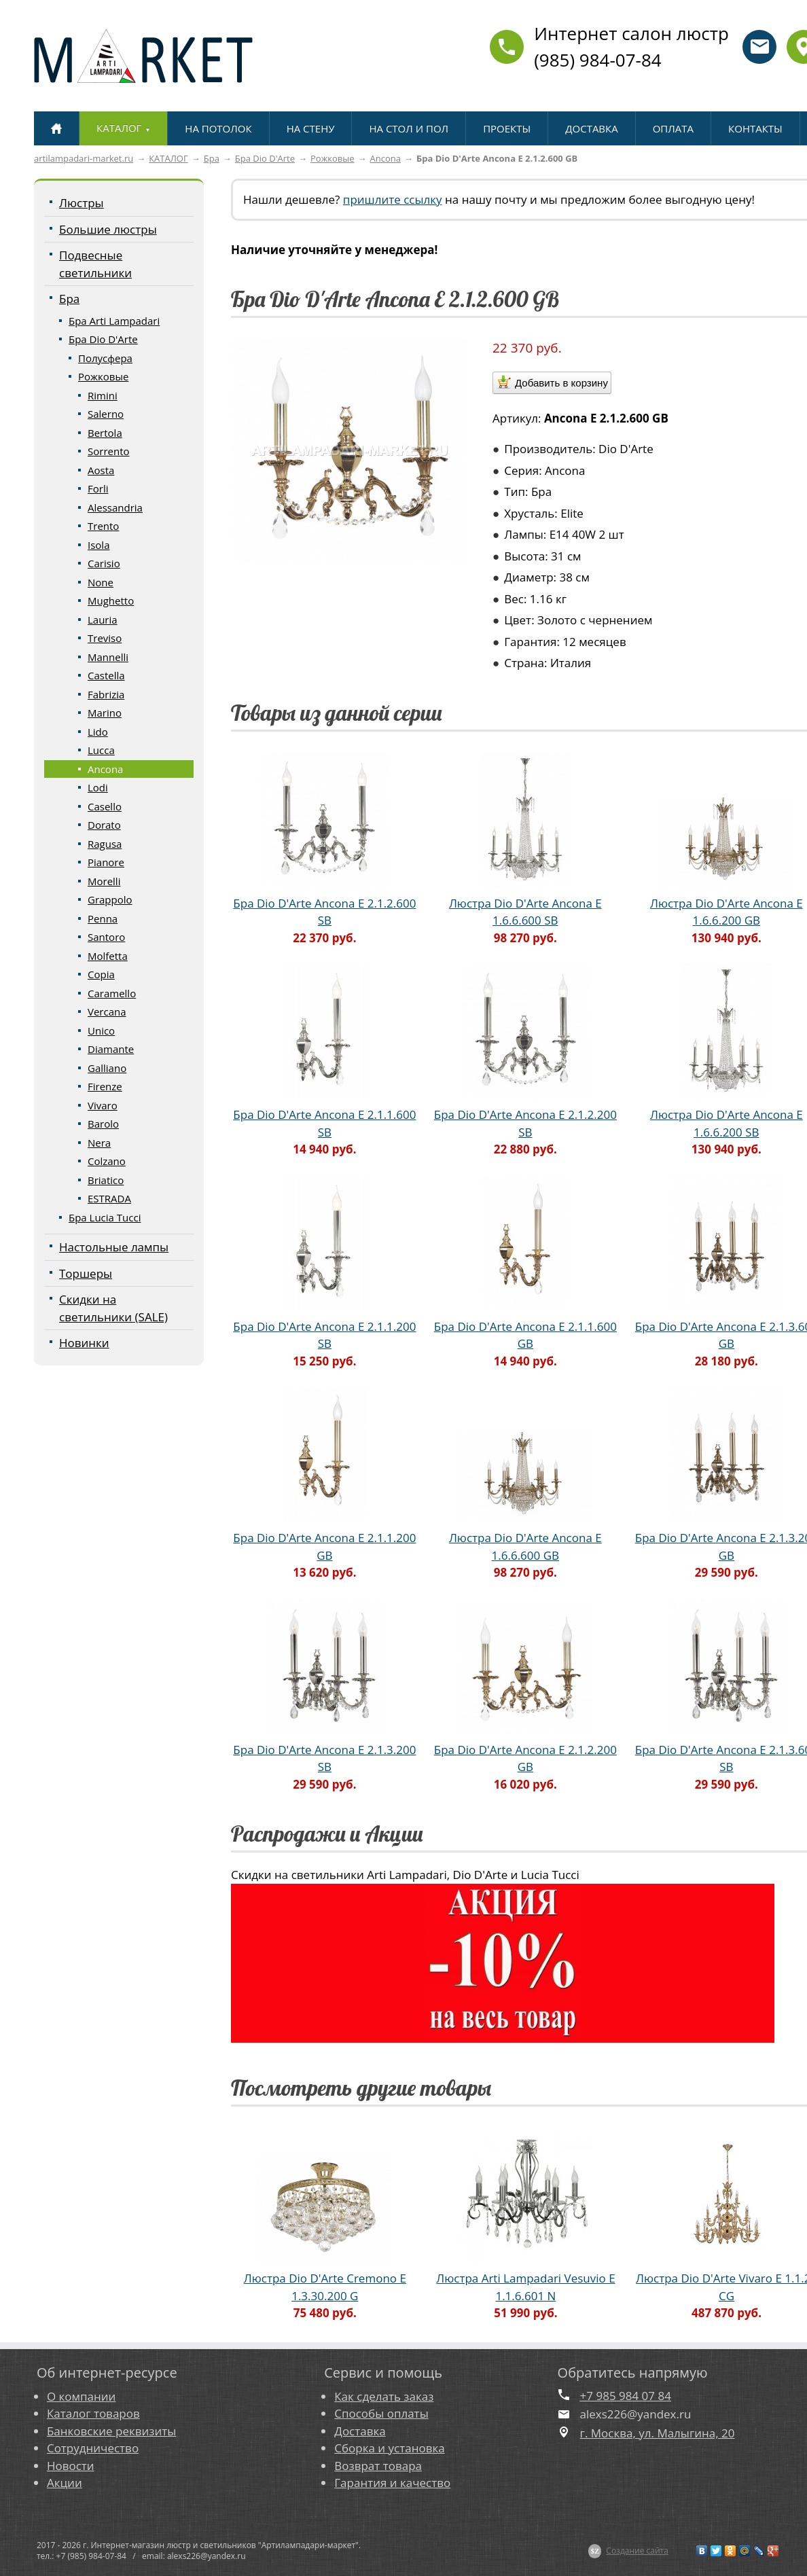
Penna (103, 918)
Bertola (105, 433)
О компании (81, 2396)
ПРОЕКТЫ (507, 128)
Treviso (105, 638)
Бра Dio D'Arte (265, 158)
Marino (105, 712)
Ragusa (105, 844)
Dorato (104, 824)
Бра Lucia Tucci (105, 1217)
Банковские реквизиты (111, 2431)
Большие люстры (108, 229)
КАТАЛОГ (168, 158)
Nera (99, 1142)
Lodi (98, 787)
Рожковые (332, 158)
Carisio (104, 563)
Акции (64, 2482)
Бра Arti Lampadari (114, 320)
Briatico (106, 1180)
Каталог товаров (93, 2413)
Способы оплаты (381, 2413)
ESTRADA (109, 1198)
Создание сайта (637, 2550)
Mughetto (111, 600)
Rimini (103, 395)
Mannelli (108, 657)
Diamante (111, 1049)
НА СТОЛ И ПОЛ (408, 128)
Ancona (385, 158)
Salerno (106, 414)
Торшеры (85, 1273)
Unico (101, 1030)
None (100, 582)
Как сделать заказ (383, 2396)
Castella (106, 675)
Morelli (104, 881)
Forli (98, 488)
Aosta (101, 470)
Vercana (107, 1011)
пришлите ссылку (392, 199)
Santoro (106, 937)
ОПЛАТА (673, 128)
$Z (594, 2551)
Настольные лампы (113, 1247)
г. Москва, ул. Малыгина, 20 (657, 2433)
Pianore (106, 862)
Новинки (84, 1342)
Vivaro (103, 1105)
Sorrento (109, 451)
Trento (103, 526)
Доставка (359, 2431)
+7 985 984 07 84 (625, 2395)
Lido (98, 731)
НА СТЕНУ (311, 128)
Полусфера (105, 358)
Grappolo (110, 899)
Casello (105, 806)
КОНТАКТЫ (755, 128)
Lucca (101, 750)
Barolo (103, 1123)
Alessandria (115, 507)
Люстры (81, 203)
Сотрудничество (93, 2448)
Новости (70, 2465)
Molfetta (108, 956)
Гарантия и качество (392, 2482)
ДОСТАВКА (591, 128)
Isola (98, 545)
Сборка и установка (389, 2448)
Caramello (112, 993)
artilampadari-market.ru (83, 158)
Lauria (103, 619)
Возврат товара (378, 2465)
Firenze (105, 1086)
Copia (101, 974)
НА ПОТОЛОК (218, 128)
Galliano (107, 1068)
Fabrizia (106, 694)
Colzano (107, 1161)
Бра (211, 158)
